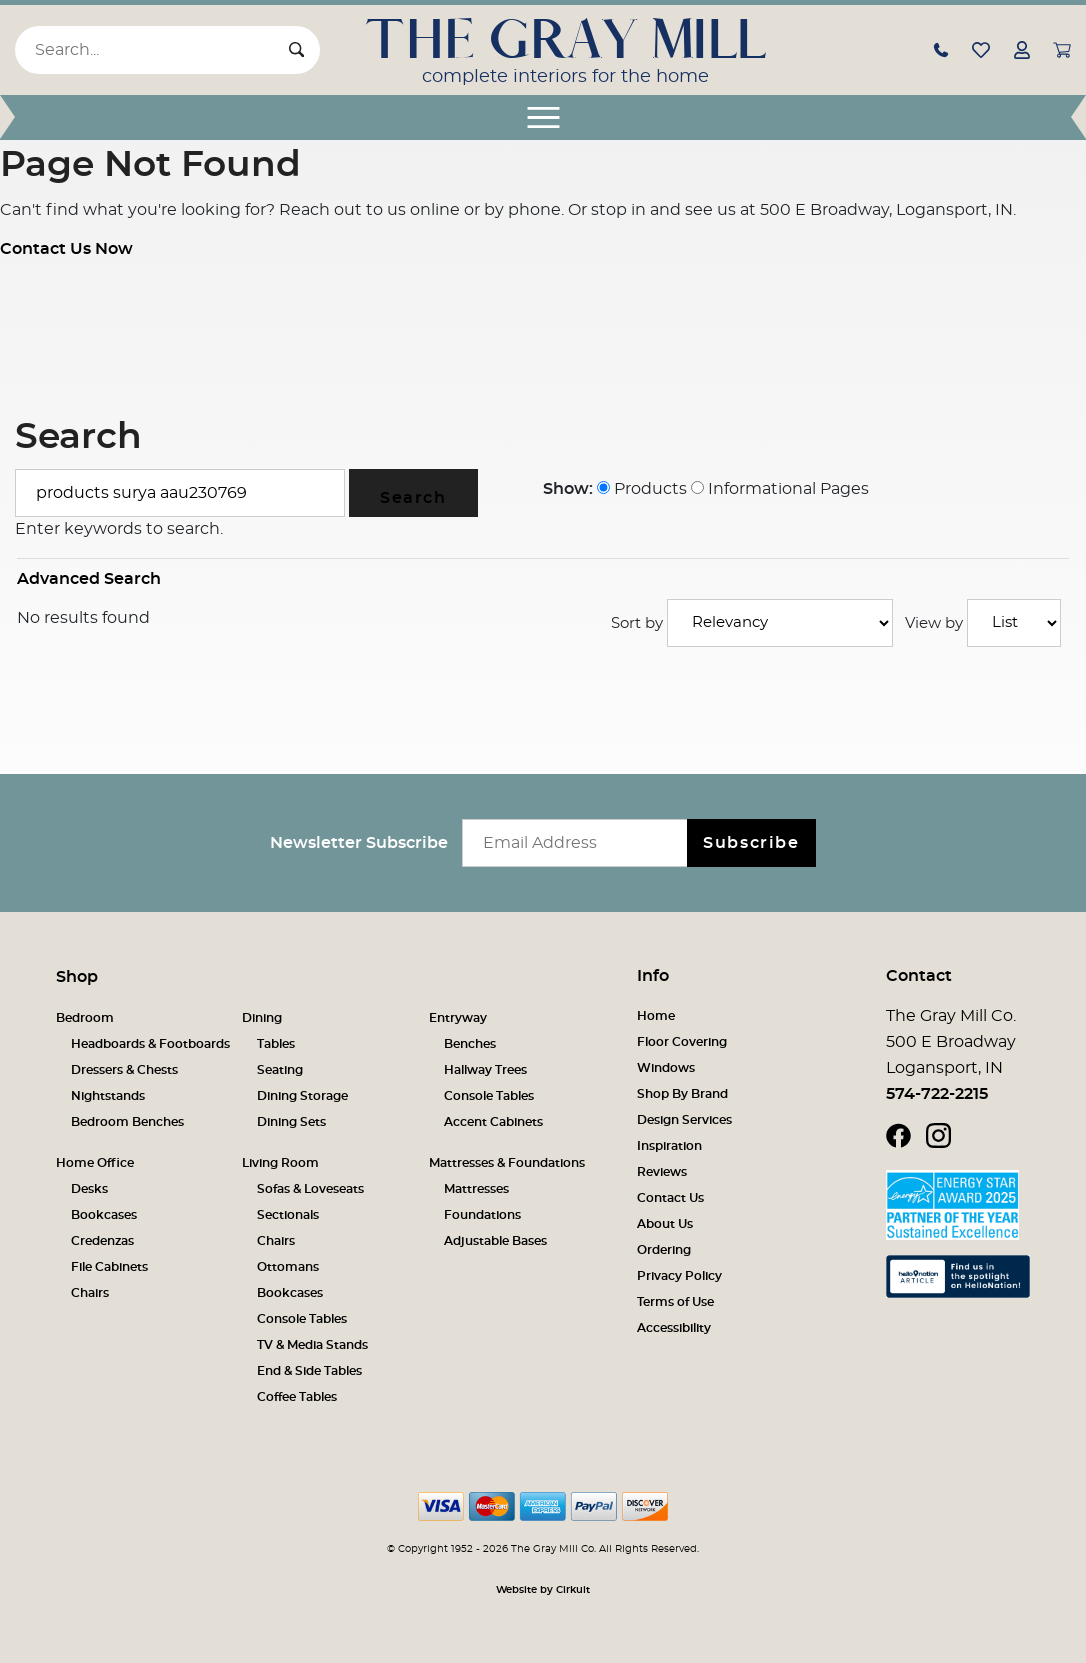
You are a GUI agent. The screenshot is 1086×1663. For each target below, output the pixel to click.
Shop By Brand (682, 1094)
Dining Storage (302, 1096)
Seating (280, 1070)
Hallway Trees (485, 1070)
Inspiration (669, 1146)
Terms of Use (675, 1302)
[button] (941, 49)
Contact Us (670, 1198)
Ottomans (288, 1267)
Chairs (90, 1293)
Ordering (664, 1250)
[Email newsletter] (579, 843)
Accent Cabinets (493, 1122)
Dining (262, 1018)
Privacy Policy (679, 1276)
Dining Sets (291, 1122)
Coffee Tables (297, 1397)
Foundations (482, 1215)
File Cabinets (109, 1267)
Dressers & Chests (124, 1070)
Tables (276, 1044)
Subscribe (751, 843)
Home (656, 1016)
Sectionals (288, 1215)
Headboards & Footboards (150, 1044)
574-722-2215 (937, 1094)
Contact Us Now (66, 249)
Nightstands (108, 1096)
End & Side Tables (309, 1371)
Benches (470, 1044)
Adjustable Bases (495, 1241)
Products (642, 489)
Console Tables (489, 1096)
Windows (666, 1068)
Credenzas (102, 1241)
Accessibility (674, 1328)
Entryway (458, 1018)
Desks (89, 1189)
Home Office (95, 1163)
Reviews (662, 1172)
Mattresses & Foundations (507, 1163)
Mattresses (476, 1189)
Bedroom (85, 1018)
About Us (665, 1224)
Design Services (684, 1120)
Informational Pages (780, 489)
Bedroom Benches (127, 1122)
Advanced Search (89, 579)
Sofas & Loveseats (310, 1189)
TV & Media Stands (312, 1345)
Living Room (280, 1163)
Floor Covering (682, 1042)
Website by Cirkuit (543, 1590)
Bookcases (104, 1215)
